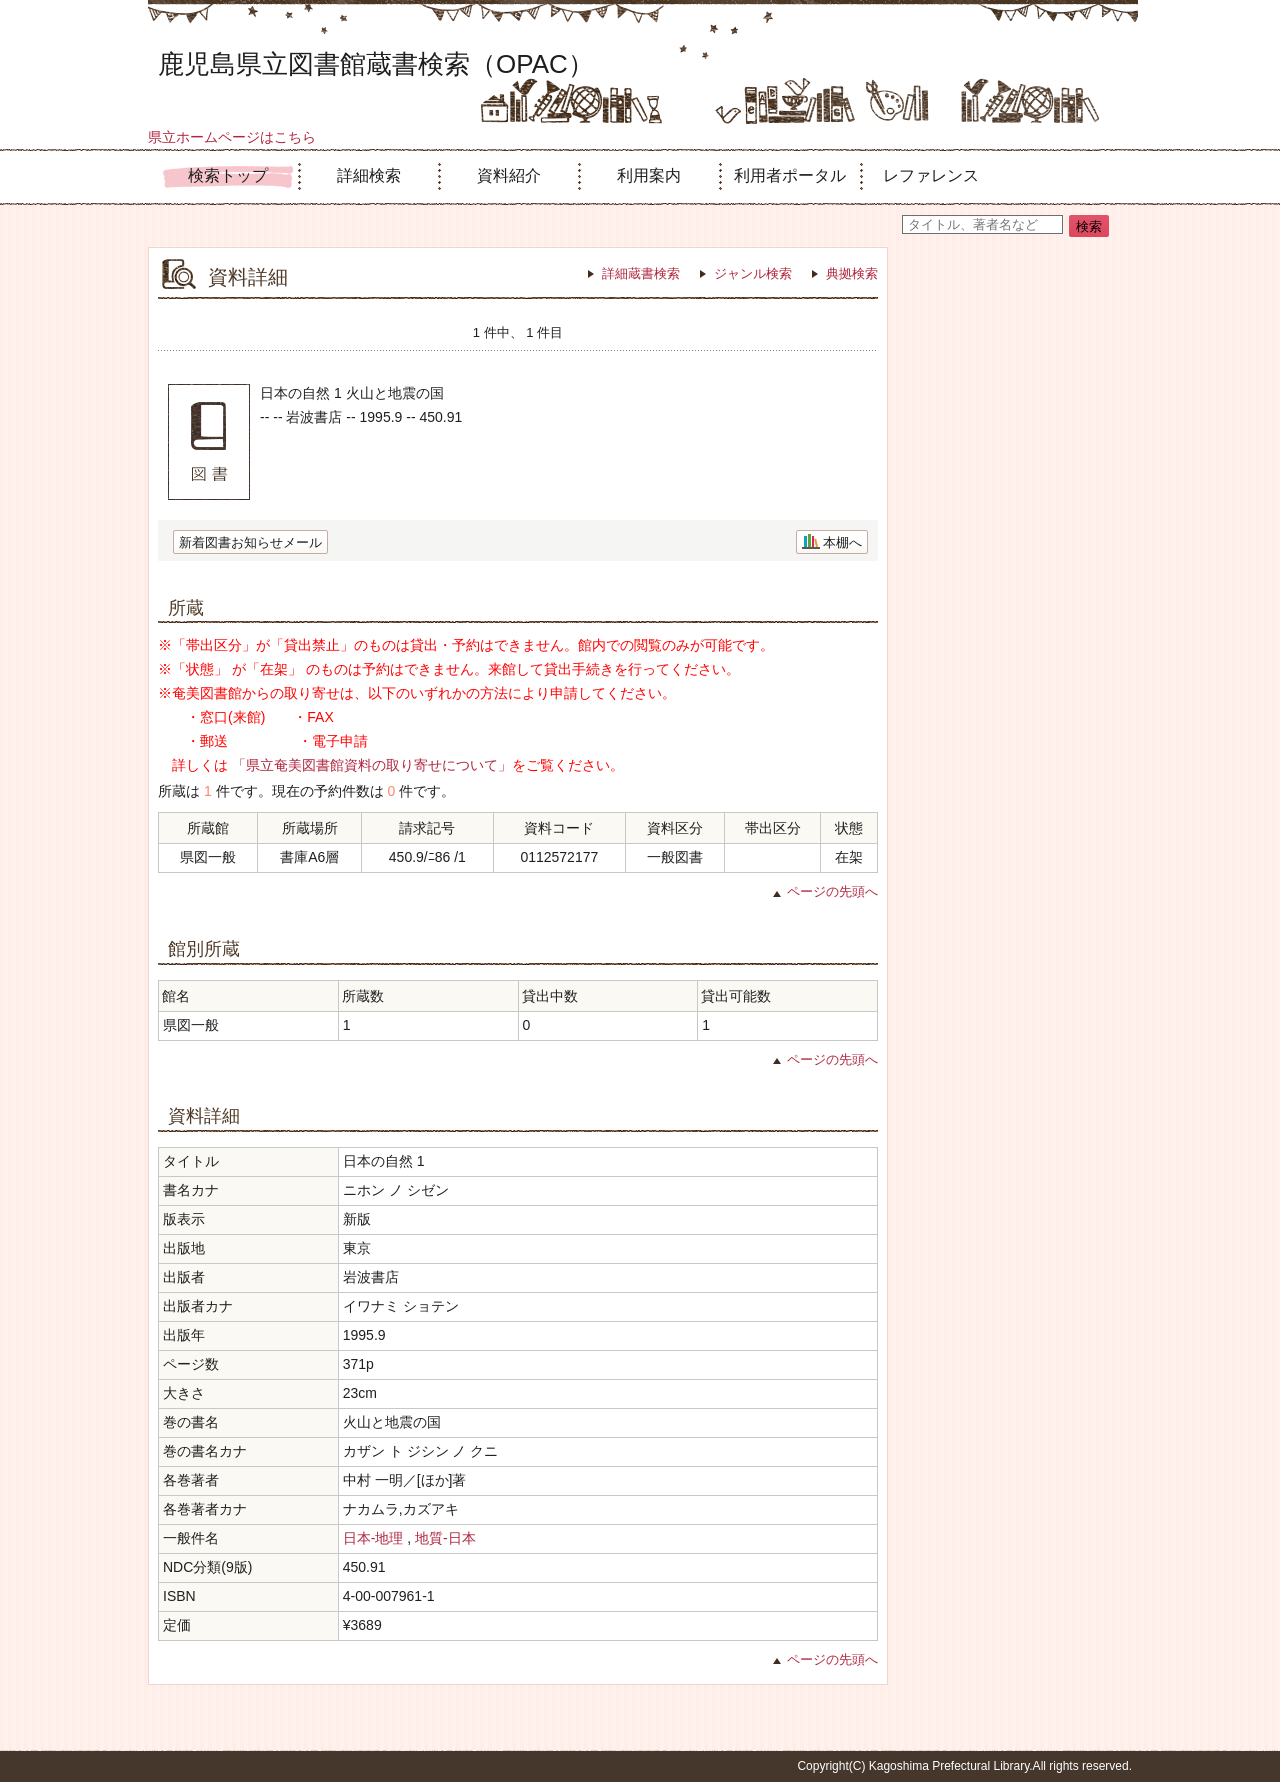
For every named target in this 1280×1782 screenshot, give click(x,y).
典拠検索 (852, 273)
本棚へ (842, 542)
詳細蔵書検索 (641, 273)
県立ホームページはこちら (232, 137)
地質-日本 (445, 1538)
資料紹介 (509, 175)
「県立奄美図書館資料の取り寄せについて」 (372, 765)
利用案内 (649, 175)
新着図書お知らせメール (250, 542)
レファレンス (931, 175)
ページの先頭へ (832, 891)
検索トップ (228, 175)
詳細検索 (369, 175)
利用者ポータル (790, 175)
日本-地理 (373, 1538)
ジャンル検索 (753, 273)
